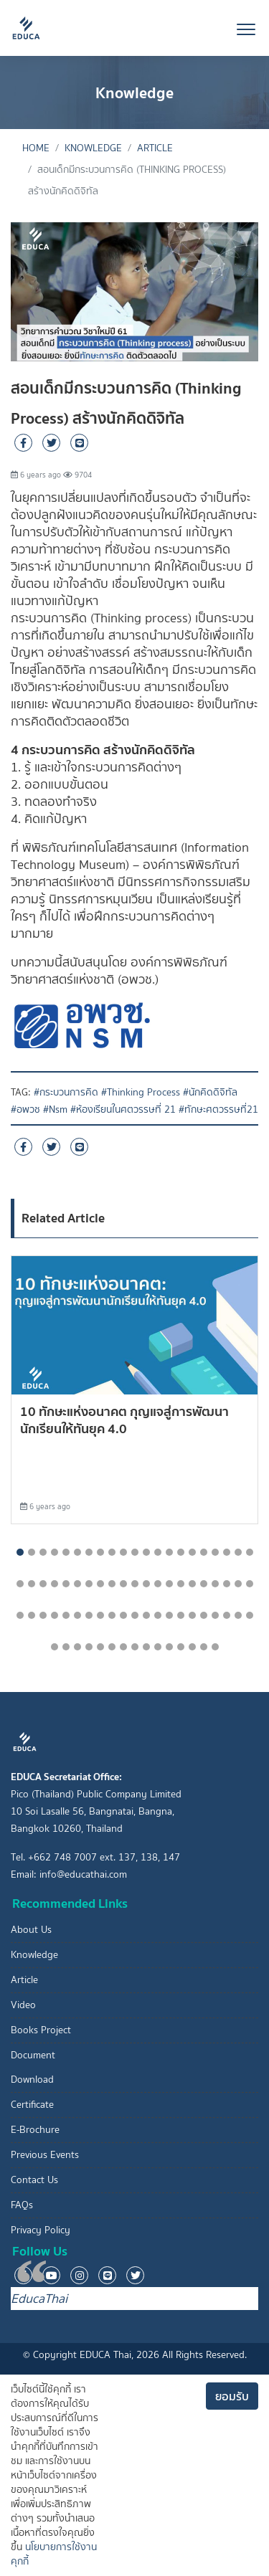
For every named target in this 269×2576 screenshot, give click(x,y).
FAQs (22, 2205)
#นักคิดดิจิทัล (210, 1092)
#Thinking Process (140, 1092)
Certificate (32, 2104)
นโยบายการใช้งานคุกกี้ (54, 2554)
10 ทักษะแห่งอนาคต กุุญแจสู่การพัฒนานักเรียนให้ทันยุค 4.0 (124, 1420)
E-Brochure (35, 2129)
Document (33, 2055)
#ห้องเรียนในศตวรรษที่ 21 (123, 1109)
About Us (31, 1929)
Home (35, 148)
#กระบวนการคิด (66, 1092)
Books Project (41, 2030)
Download (32, 2079)
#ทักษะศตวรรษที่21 (218, 1109)
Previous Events (45, 2154)
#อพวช (25, 1109)
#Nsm (55, 1109)
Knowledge (93, 148)
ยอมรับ (232, 2396)
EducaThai (39, 2298)
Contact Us (34, 2179)
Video (23, 2004)
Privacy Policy (40, 2230)
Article (155, 148)
